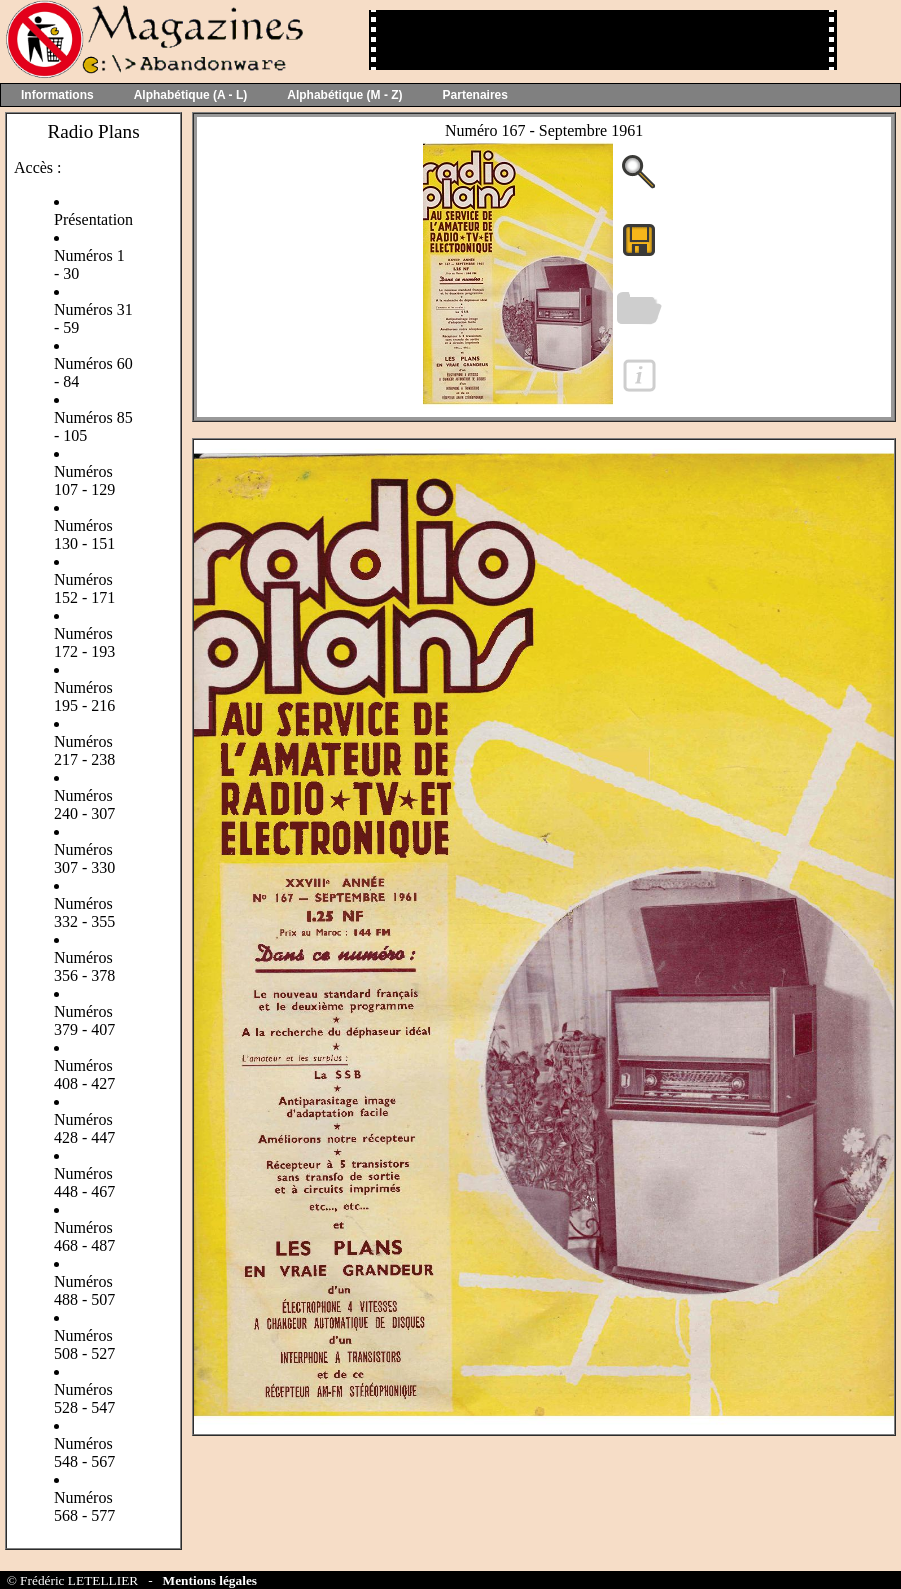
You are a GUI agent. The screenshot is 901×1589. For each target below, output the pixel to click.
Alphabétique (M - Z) (344, 95)
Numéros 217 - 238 (84, 750)
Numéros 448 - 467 (84, 1182)
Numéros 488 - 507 (84, 1290)
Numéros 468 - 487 (84, 1236)
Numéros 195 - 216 (84, 696)
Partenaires (475, 95)
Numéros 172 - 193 (84, 642)
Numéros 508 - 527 (84, 1344)
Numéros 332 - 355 (84, 912)
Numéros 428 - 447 (84, 1128)
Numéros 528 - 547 (84, 1398)
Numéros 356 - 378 (84, 966)
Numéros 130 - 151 (84, 534)
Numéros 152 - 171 (84, 588)
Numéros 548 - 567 (84, 1452)
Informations (57, 95)
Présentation (93, 219)
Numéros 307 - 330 (84, 858)
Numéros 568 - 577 (84, 1506)
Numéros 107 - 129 (84, 480)
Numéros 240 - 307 (84, 804)
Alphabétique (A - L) (191, 95)
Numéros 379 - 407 (84, 1020)
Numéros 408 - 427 (84, 1074)
